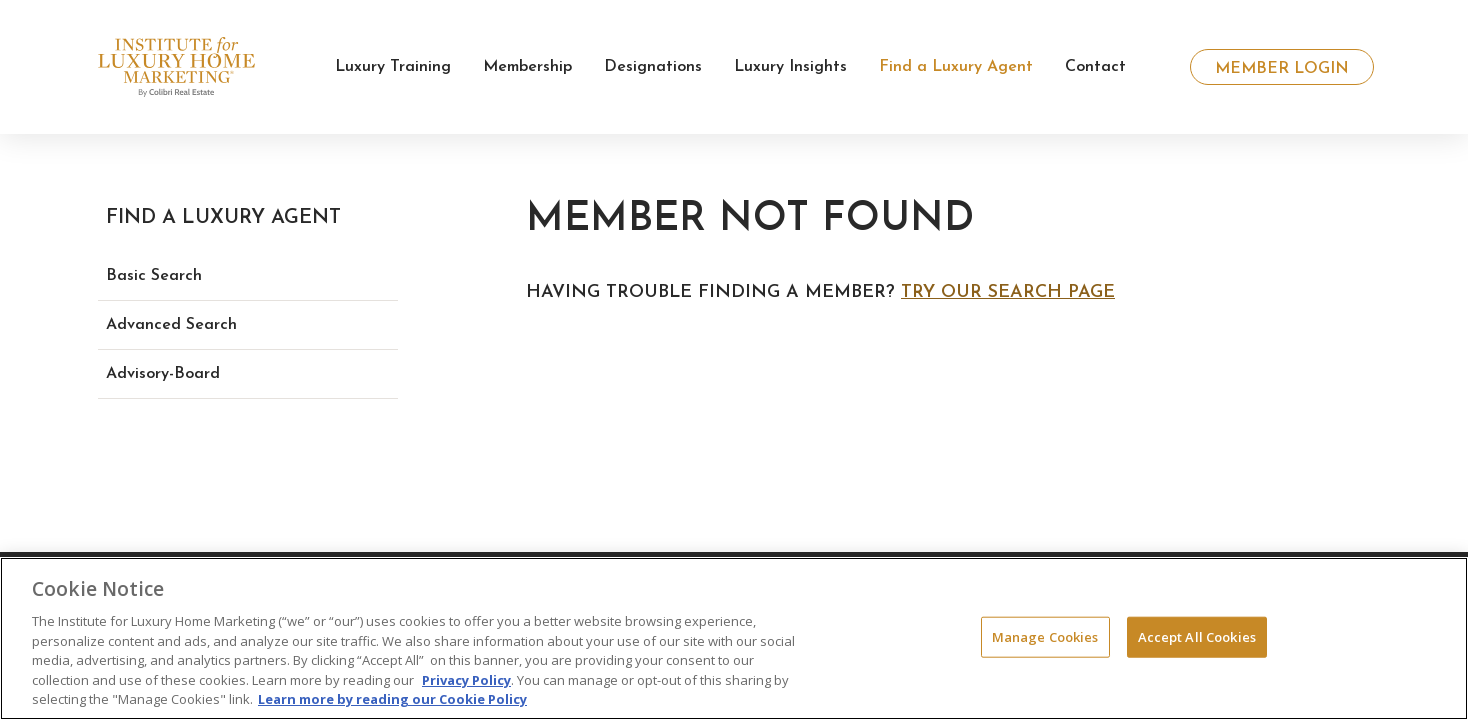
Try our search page (1008, 292)
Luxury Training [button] (393, 67)
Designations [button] (653, 67)
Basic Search (154, 276)
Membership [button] (527, 67)
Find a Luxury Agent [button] (956, 67)
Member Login (1282, 69)
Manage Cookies (1045, 636)
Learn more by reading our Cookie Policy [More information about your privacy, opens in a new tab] (392, 699)
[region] (734, 638)
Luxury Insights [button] (790, 67)
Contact (1095, 67)
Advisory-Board (163, 374)
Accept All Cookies (1197, 636)
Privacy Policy (466, 680)
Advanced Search (171, 325)
